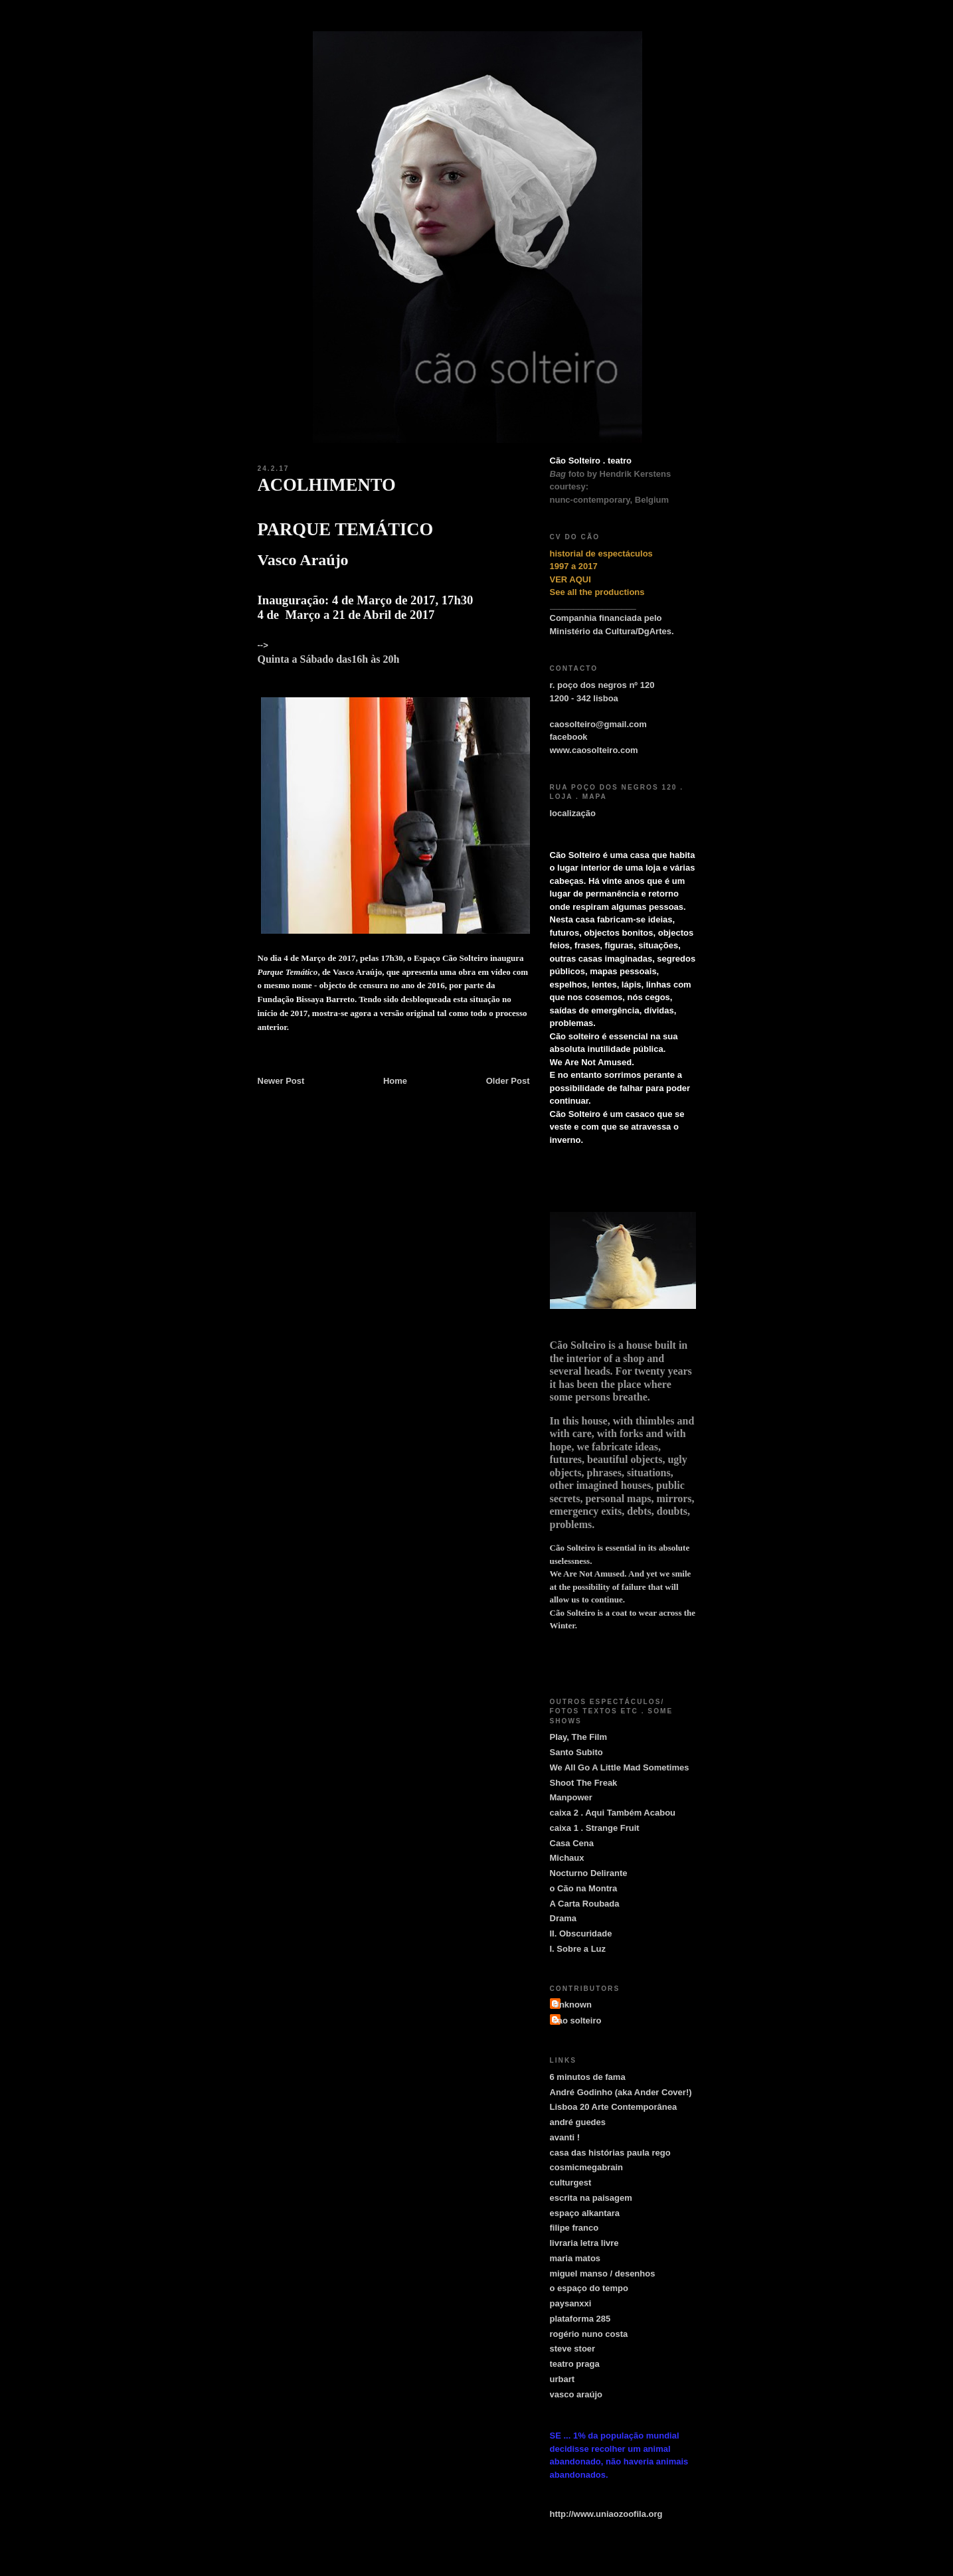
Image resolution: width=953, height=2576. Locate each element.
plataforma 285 (580, 2319)
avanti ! (565, 2137)
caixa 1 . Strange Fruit (595, 1828)
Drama (563, 1918)
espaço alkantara (585, 2213)
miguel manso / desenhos (602, 2273)
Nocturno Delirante (589, 1873)
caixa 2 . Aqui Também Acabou (613, 1813)
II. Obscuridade (581, 1933)
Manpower (571, 1797)
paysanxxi (571, 2303)
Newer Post (281, 1081)
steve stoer (573, 2349)
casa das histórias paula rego (610, 2153)
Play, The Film (578, 1737)
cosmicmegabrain (587, 2167)
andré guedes (578, 2122)
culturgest (571, 2183)
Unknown (572, 2005)
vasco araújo (576, 2394)
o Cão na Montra (584, 1888)
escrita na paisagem (591, 2198)
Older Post (508, 1081)
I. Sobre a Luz (578, 1949)
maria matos (575, 2258)
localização (573, 813)
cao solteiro (577, 2020)
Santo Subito (576, 1752)
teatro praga (575, 2364)
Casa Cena (572, 1843)
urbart (562, 2379)
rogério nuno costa (589, 2334)
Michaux (567, 1858)
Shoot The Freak (584, 1783)
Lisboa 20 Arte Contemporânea (613, 2107)
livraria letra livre (584, 2243)
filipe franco (574, 2228)
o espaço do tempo (589, 2288)
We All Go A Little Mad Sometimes (619, 1767)
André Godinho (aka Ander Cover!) (621, 2092)
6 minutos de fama (588, 2077)
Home (395, 1081)
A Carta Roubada (585, 1904)
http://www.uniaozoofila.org (606, 2514)
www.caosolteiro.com (594, 750)
